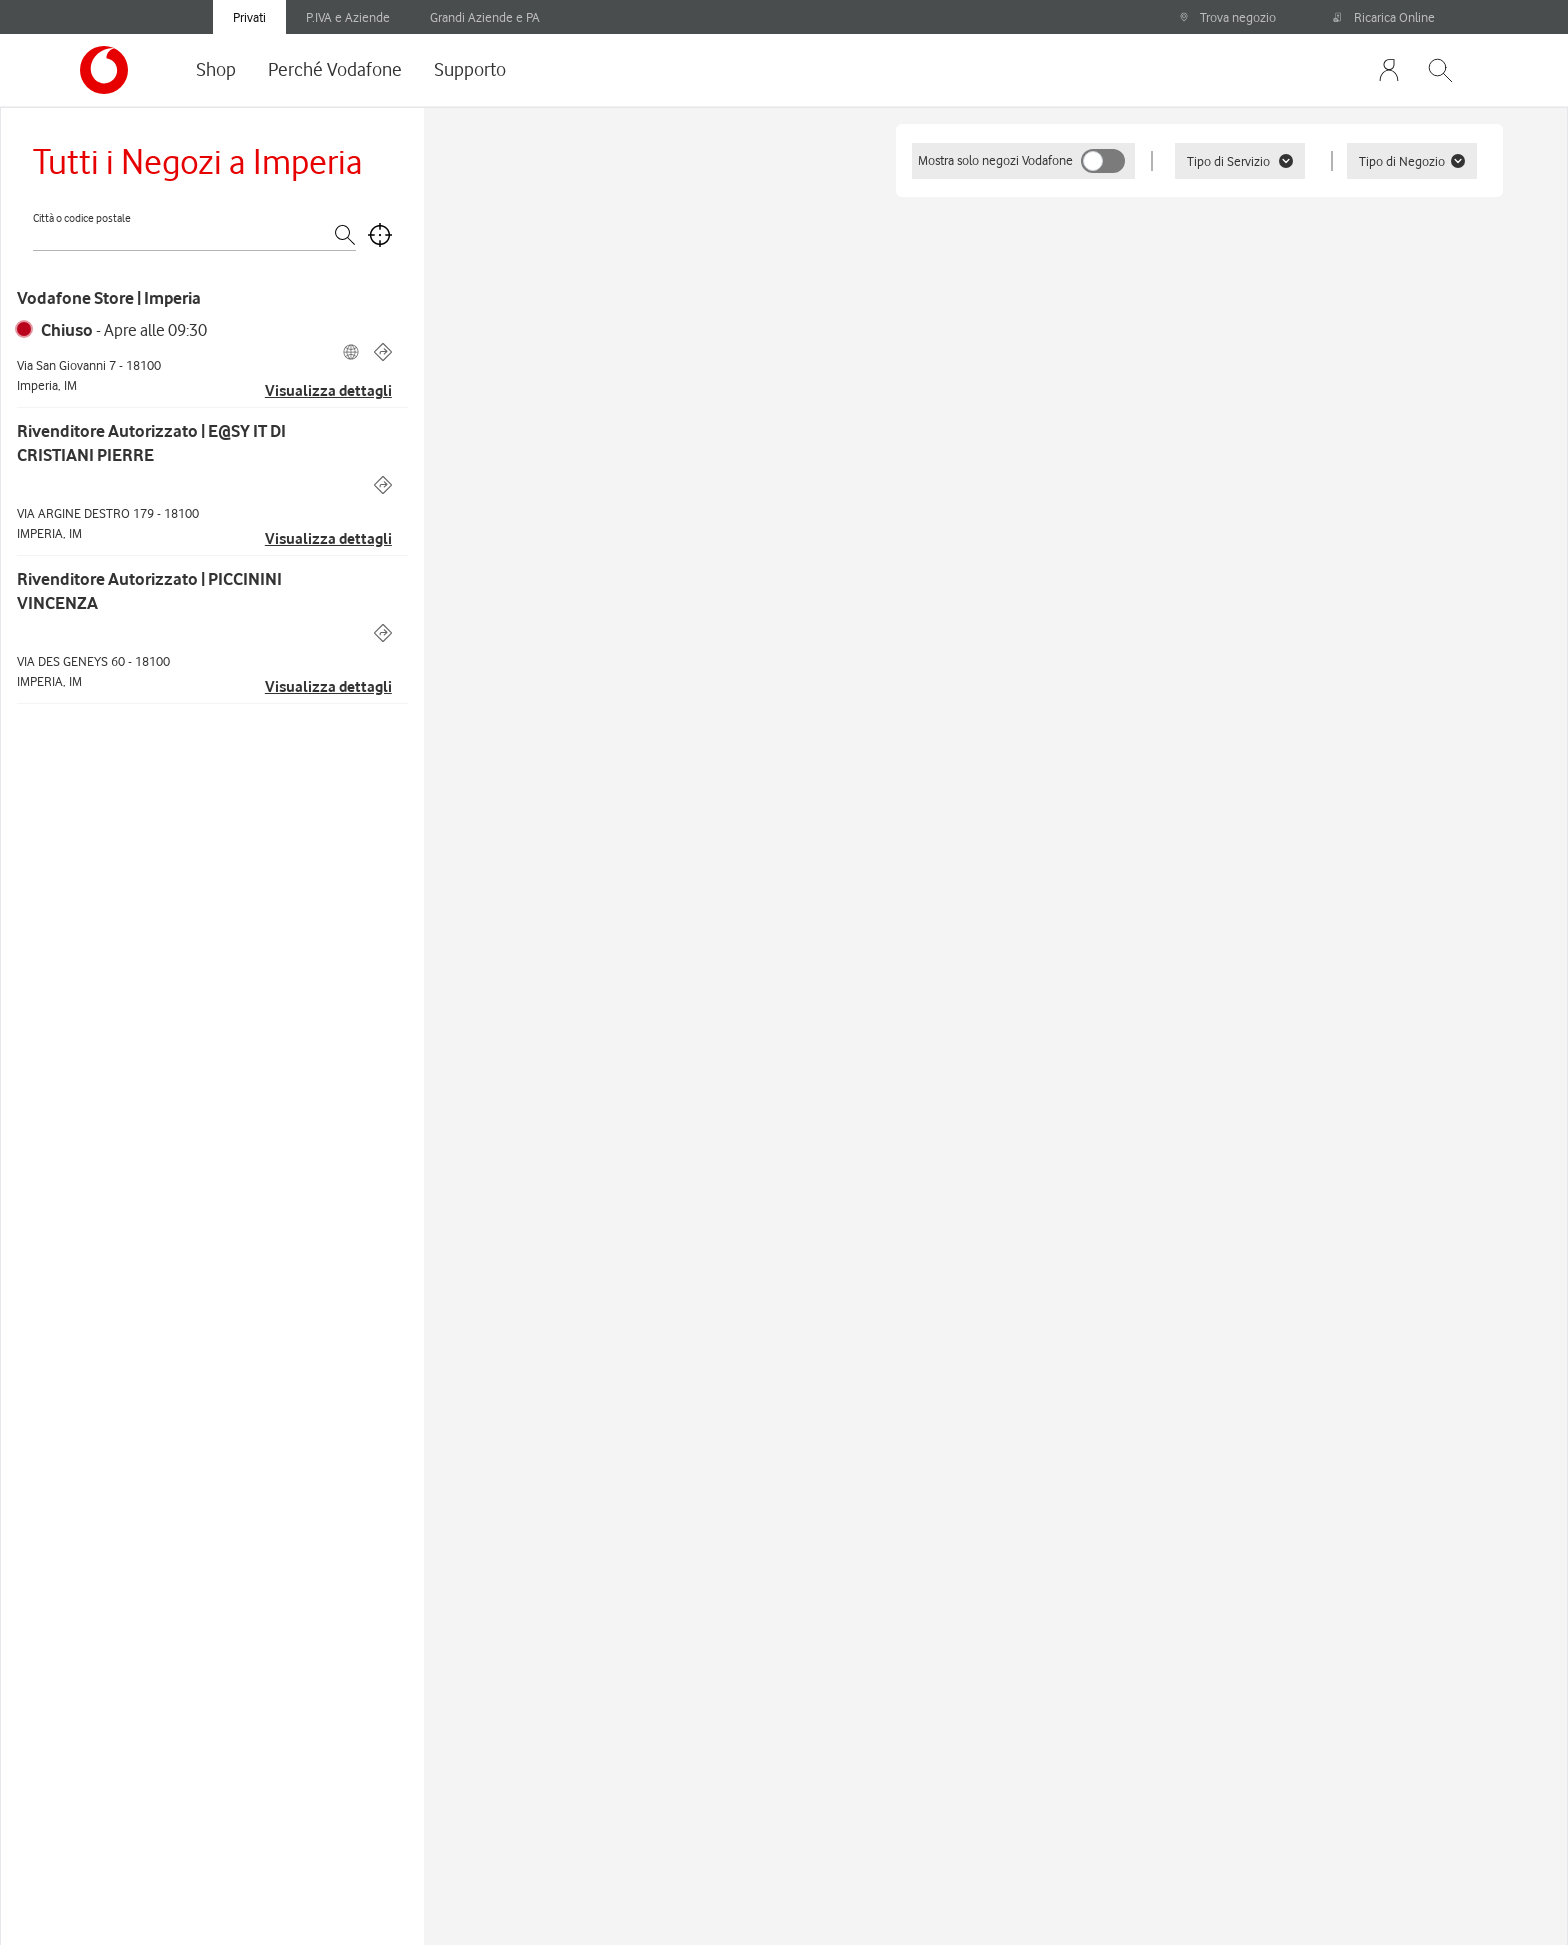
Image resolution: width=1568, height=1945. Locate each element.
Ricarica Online (1384, 17)
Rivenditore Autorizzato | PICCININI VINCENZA (149, 591)
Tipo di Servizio (1240, 161)
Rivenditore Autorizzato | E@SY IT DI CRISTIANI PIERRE (151, 443)
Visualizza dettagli (328, 391)
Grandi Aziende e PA (485, 17)
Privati (249, 17)
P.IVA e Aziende (348, 17)
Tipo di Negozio (1412, 161)
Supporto (470, 69)
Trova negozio (1227, 17)
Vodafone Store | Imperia (109, 298)
